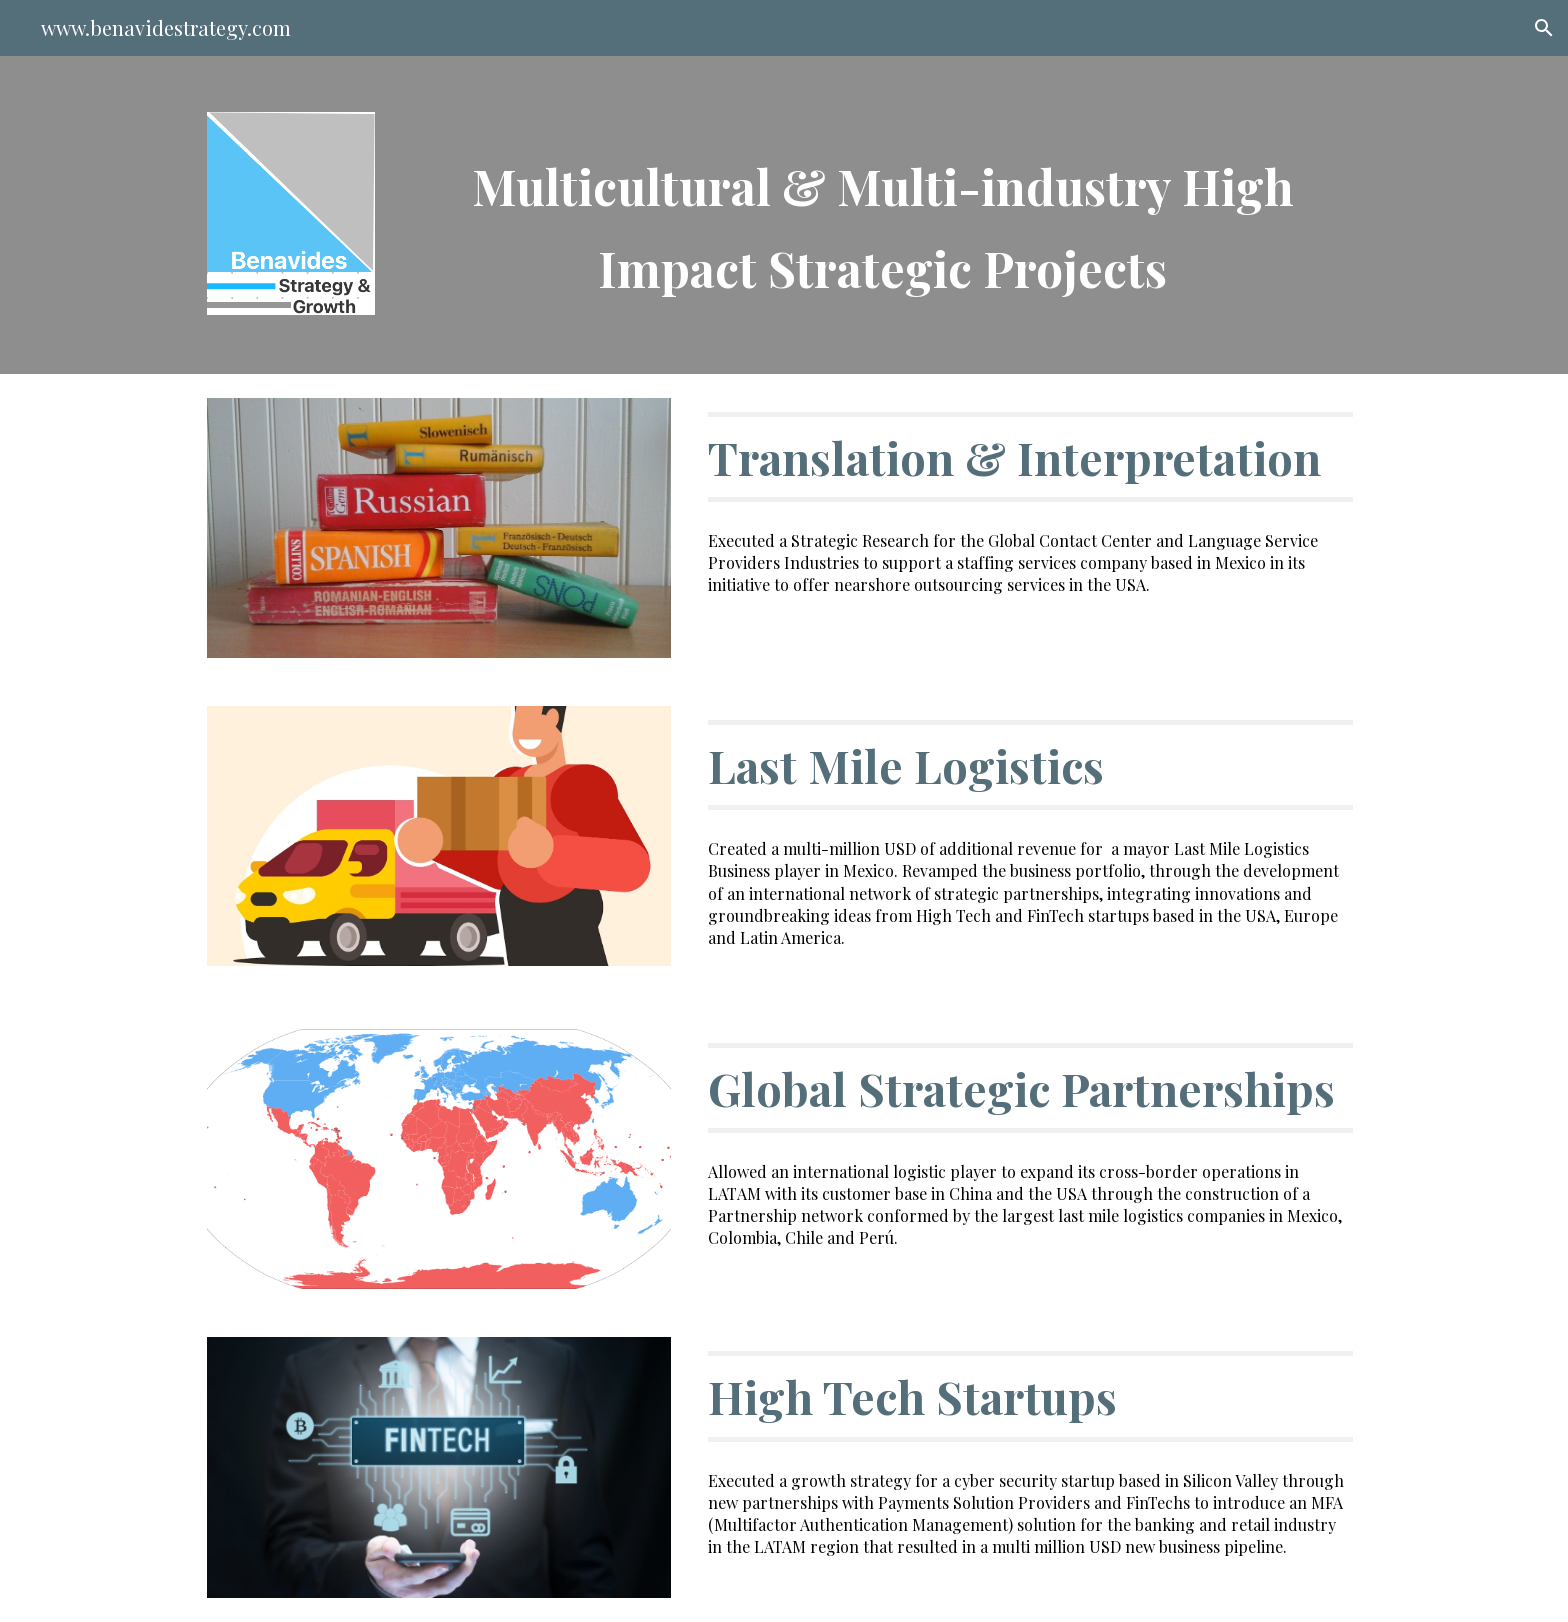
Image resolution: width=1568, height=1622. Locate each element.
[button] (1544, 28)
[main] (882, 215)
